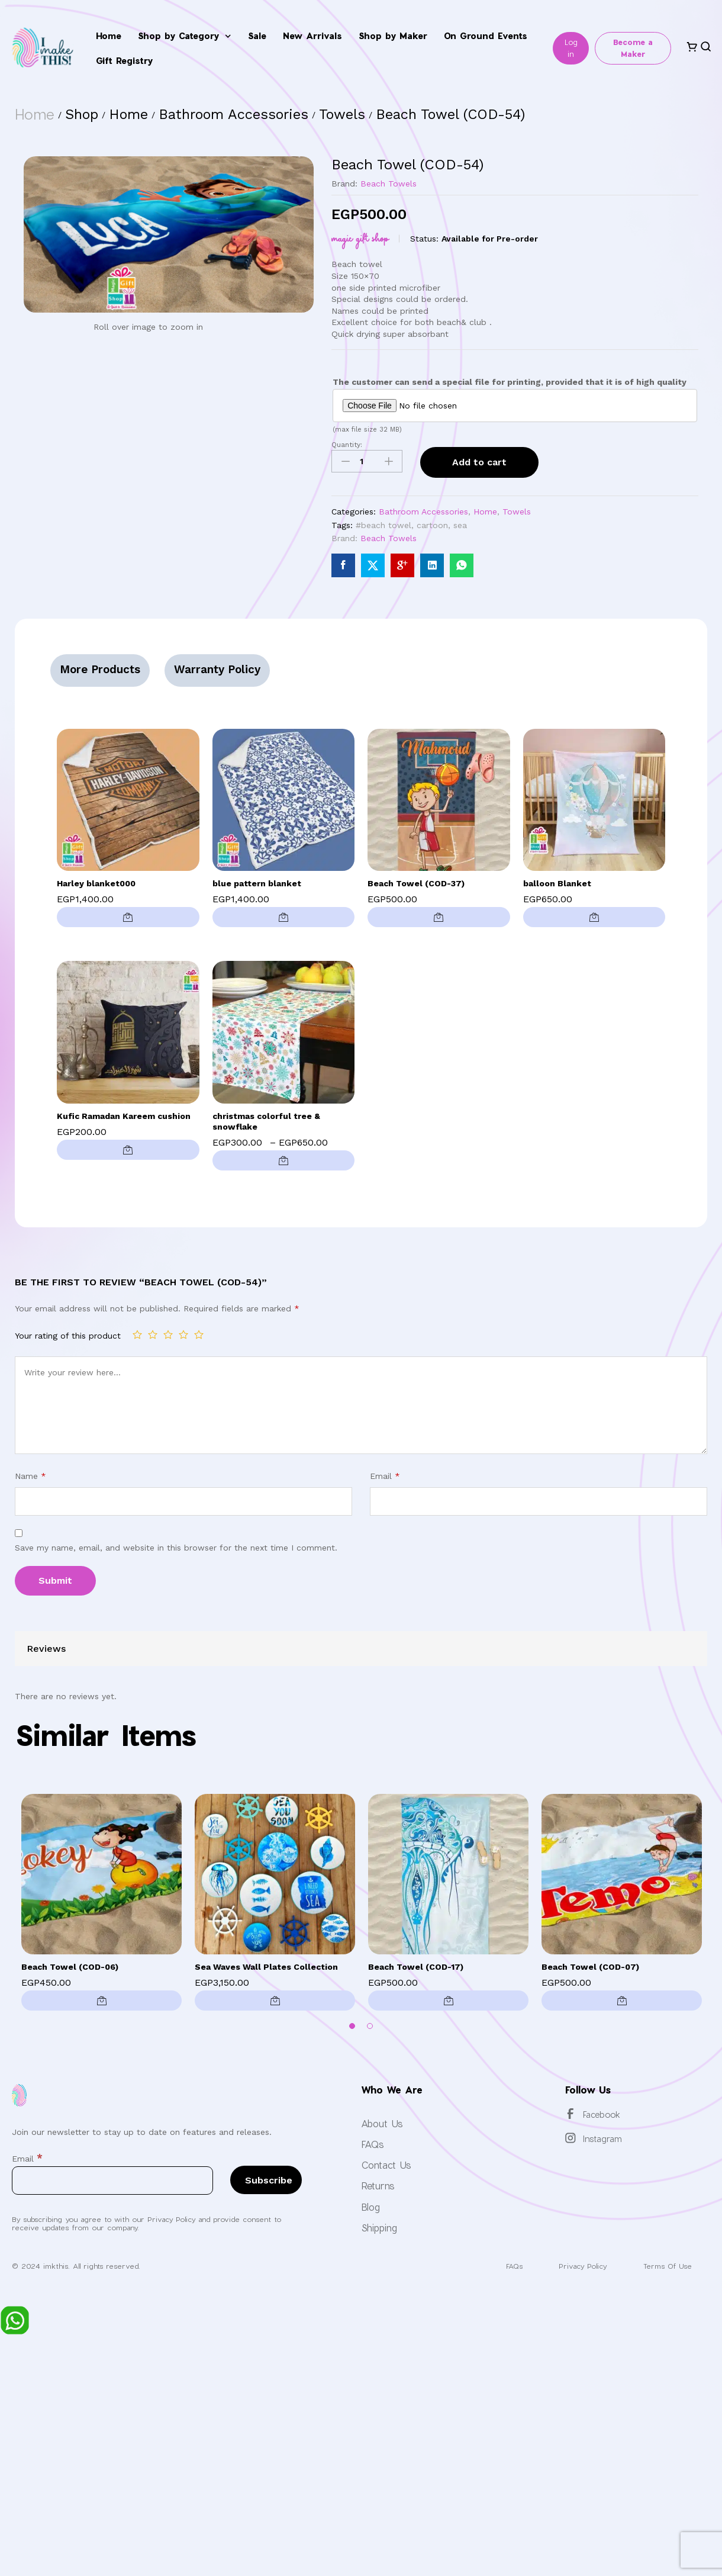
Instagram (602, 2139)
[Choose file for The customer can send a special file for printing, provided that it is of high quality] (515, 405)
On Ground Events (485, 35)
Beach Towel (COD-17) (415, 1967)
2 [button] (370, 2026)
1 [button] (352, 2026)
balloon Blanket (557, 883)
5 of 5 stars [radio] (199, 1334)
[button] (128, 917)
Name (30, 1476)
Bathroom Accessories (423, 511)
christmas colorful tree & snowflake (266, 1121)
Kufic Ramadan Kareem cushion (124, 1116)
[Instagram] (570, 2138)
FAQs (372, 2144)
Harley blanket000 (96, 883)
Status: (424, 238)
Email (385, 1476)
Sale (257, 35)
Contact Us (386, 2164)
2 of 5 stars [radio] (152, 1334)
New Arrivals (312, 35)
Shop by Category (184, 36)
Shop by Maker (393, 35)
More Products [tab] (100, 669)
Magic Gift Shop (360, 238)
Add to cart (479, 462)
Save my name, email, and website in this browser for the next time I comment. (176, 1547)
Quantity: (346, 444)
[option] (101, 1905)
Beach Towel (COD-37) (416, 883)
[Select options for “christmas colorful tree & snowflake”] (283, 1160)
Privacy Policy (581, 2266)
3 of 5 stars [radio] (168, 1334)
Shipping (379, 2227)
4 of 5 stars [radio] (183, 1334)
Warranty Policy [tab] (218, 669)
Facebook (601, 2114)
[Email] (112, 2180)
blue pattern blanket (256, 883)
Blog (370, 2206)
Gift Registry (124, 60)
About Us (382, 2123)
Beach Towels (388, 183)
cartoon (432, 525)
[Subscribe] (266, 2180)
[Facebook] (570, 2113)
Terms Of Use (667, 2266)
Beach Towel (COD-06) (69, 1967)
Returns (378, 2185)
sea (460, 525)
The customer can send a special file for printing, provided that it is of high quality (509, 382)
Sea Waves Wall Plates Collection (266, 1967)
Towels (516, 511)
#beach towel (383, 525)
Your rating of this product (68, 1335)
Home (108, 35)
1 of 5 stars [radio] (137, 1334)
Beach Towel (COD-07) (590, 1967)
